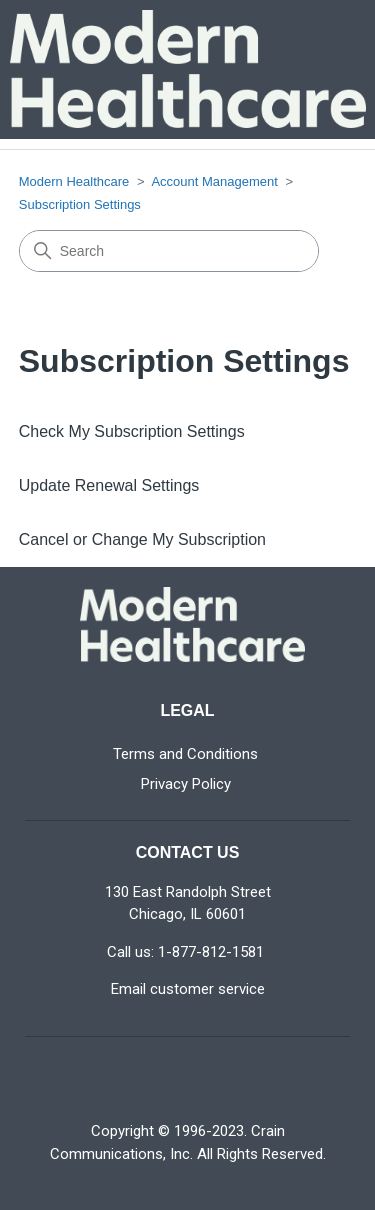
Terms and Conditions (185, 754)
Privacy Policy (186, 784)
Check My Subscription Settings (132, 431)
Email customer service (188, 989)
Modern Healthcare (74, 181)
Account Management (214, 181)
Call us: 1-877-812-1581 (185, 952)
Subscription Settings (80, 204)
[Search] (169, 251)
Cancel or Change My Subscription (142, 539)
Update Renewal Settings (109, 485)
